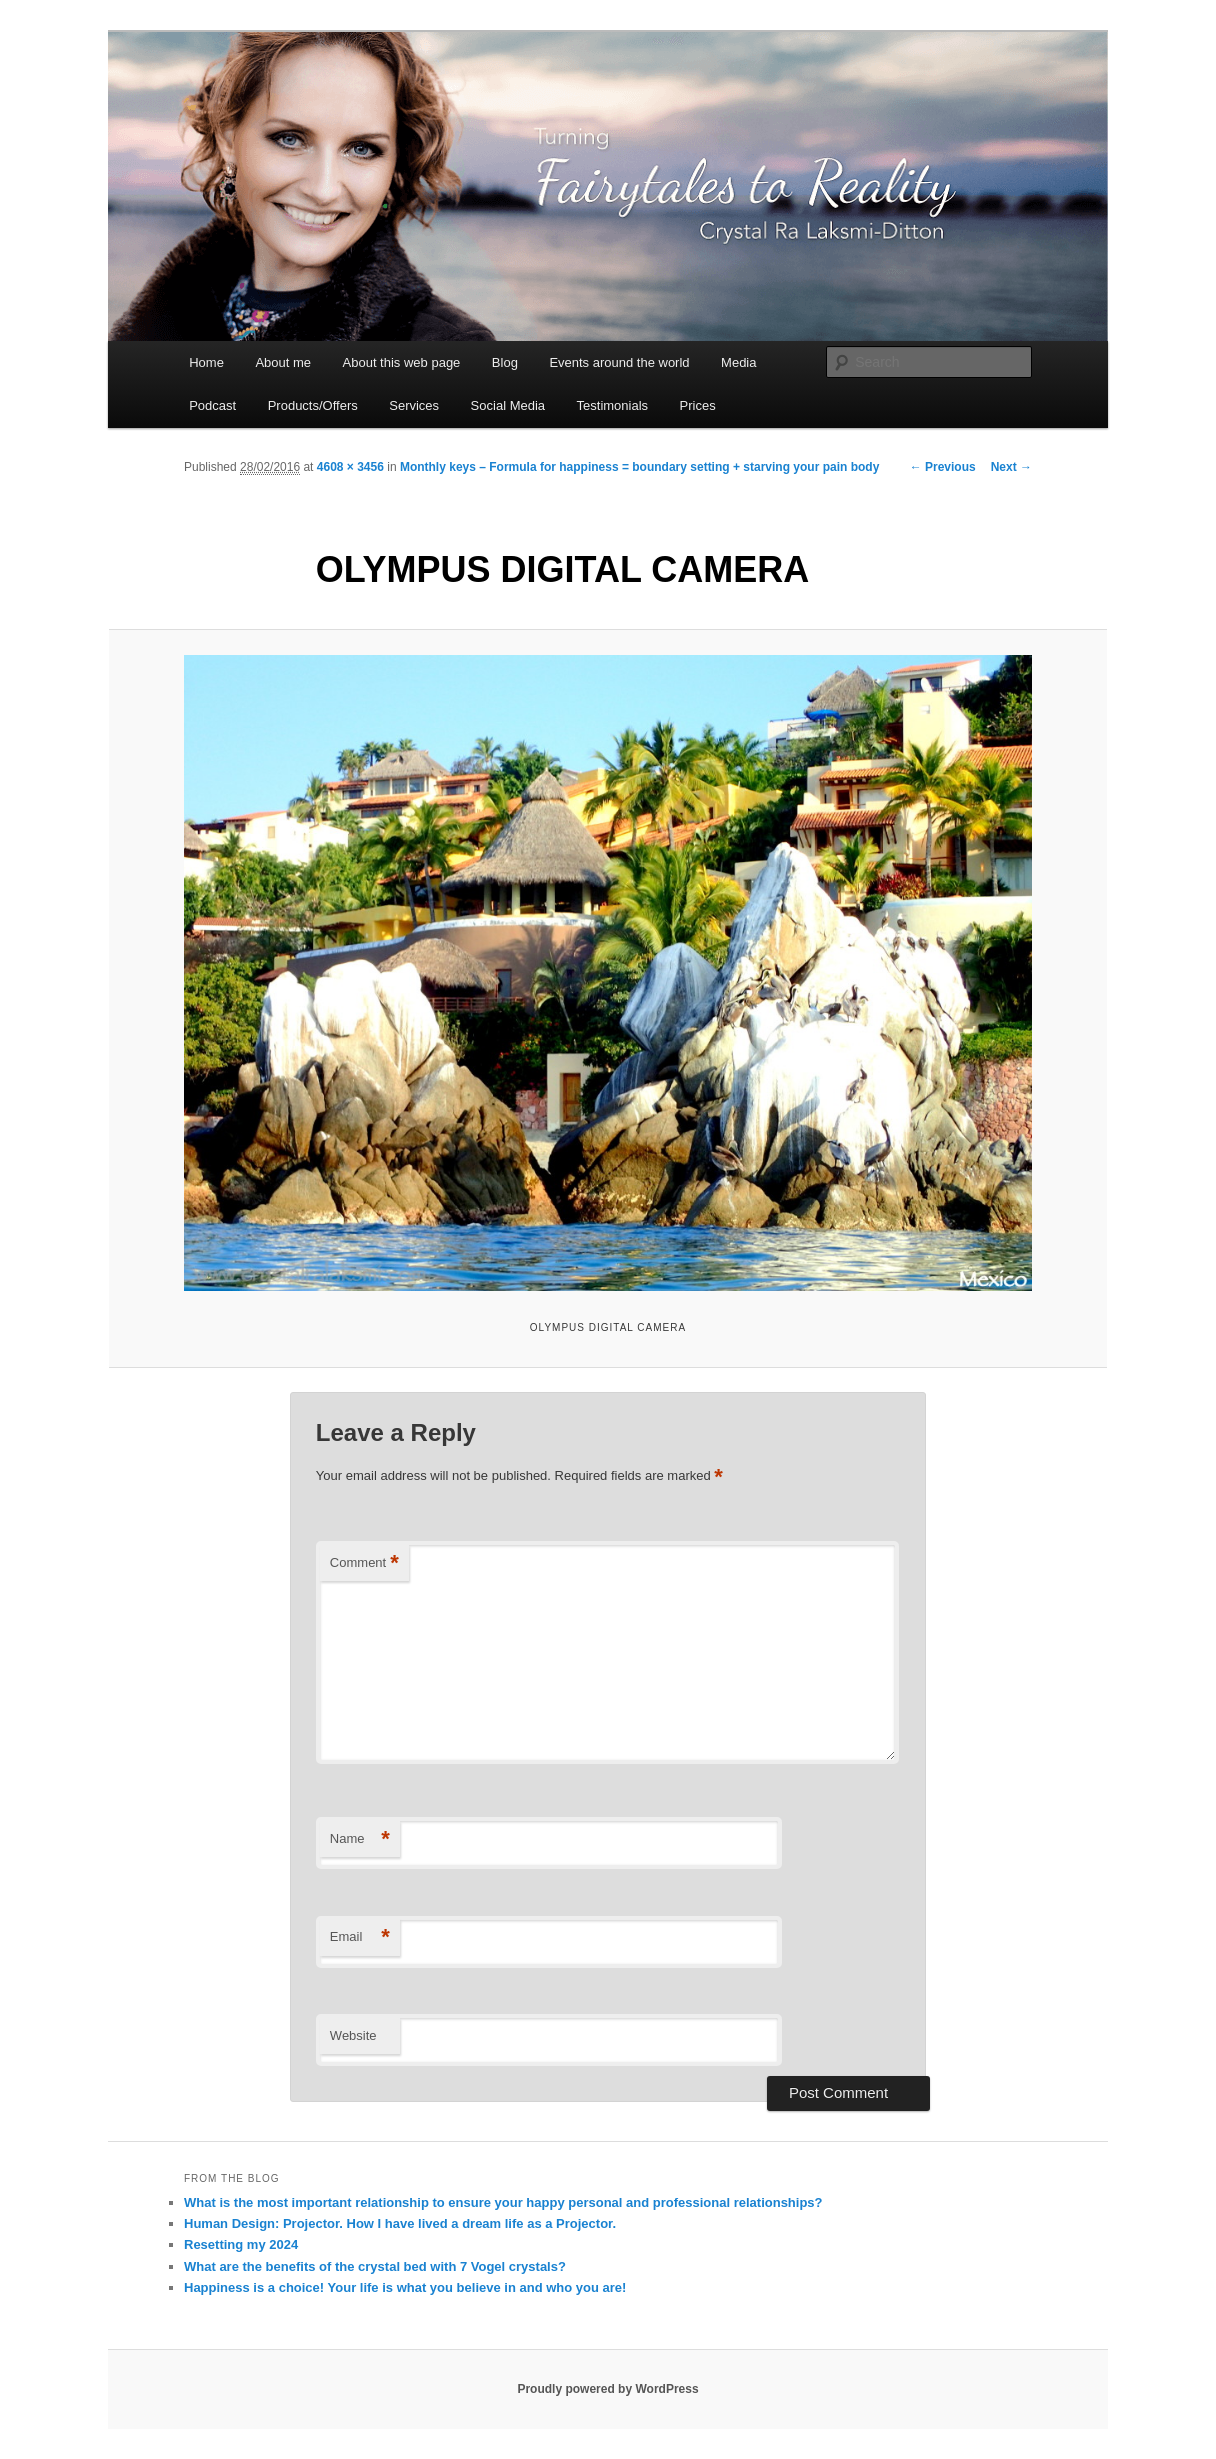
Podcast (212, 405)
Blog (505, 362)
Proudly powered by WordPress (607, 2389)
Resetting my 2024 (241, 2244)
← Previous (943, 467)
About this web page (402, 362)
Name (360, 1839)
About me (283, 362)
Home (206, 362)
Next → (1011, 467)
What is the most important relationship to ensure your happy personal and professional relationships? (503, 2202)
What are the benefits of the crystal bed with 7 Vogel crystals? (375, 2266)
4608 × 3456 (350, 467)
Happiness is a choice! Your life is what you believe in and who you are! (405, 2287)
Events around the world (619, 362)
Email (360, 1937)
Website (353, 2035)
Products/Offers (313, 405)
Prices (698, 405)
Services (414, 405)
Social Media (508, 405)
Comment (364, 1563)
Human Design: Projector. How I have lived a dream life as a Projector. (400, 2223)
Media (738, 362)
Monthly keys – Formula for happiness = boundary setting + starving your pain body (639, 467)
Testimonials (613, 405)
